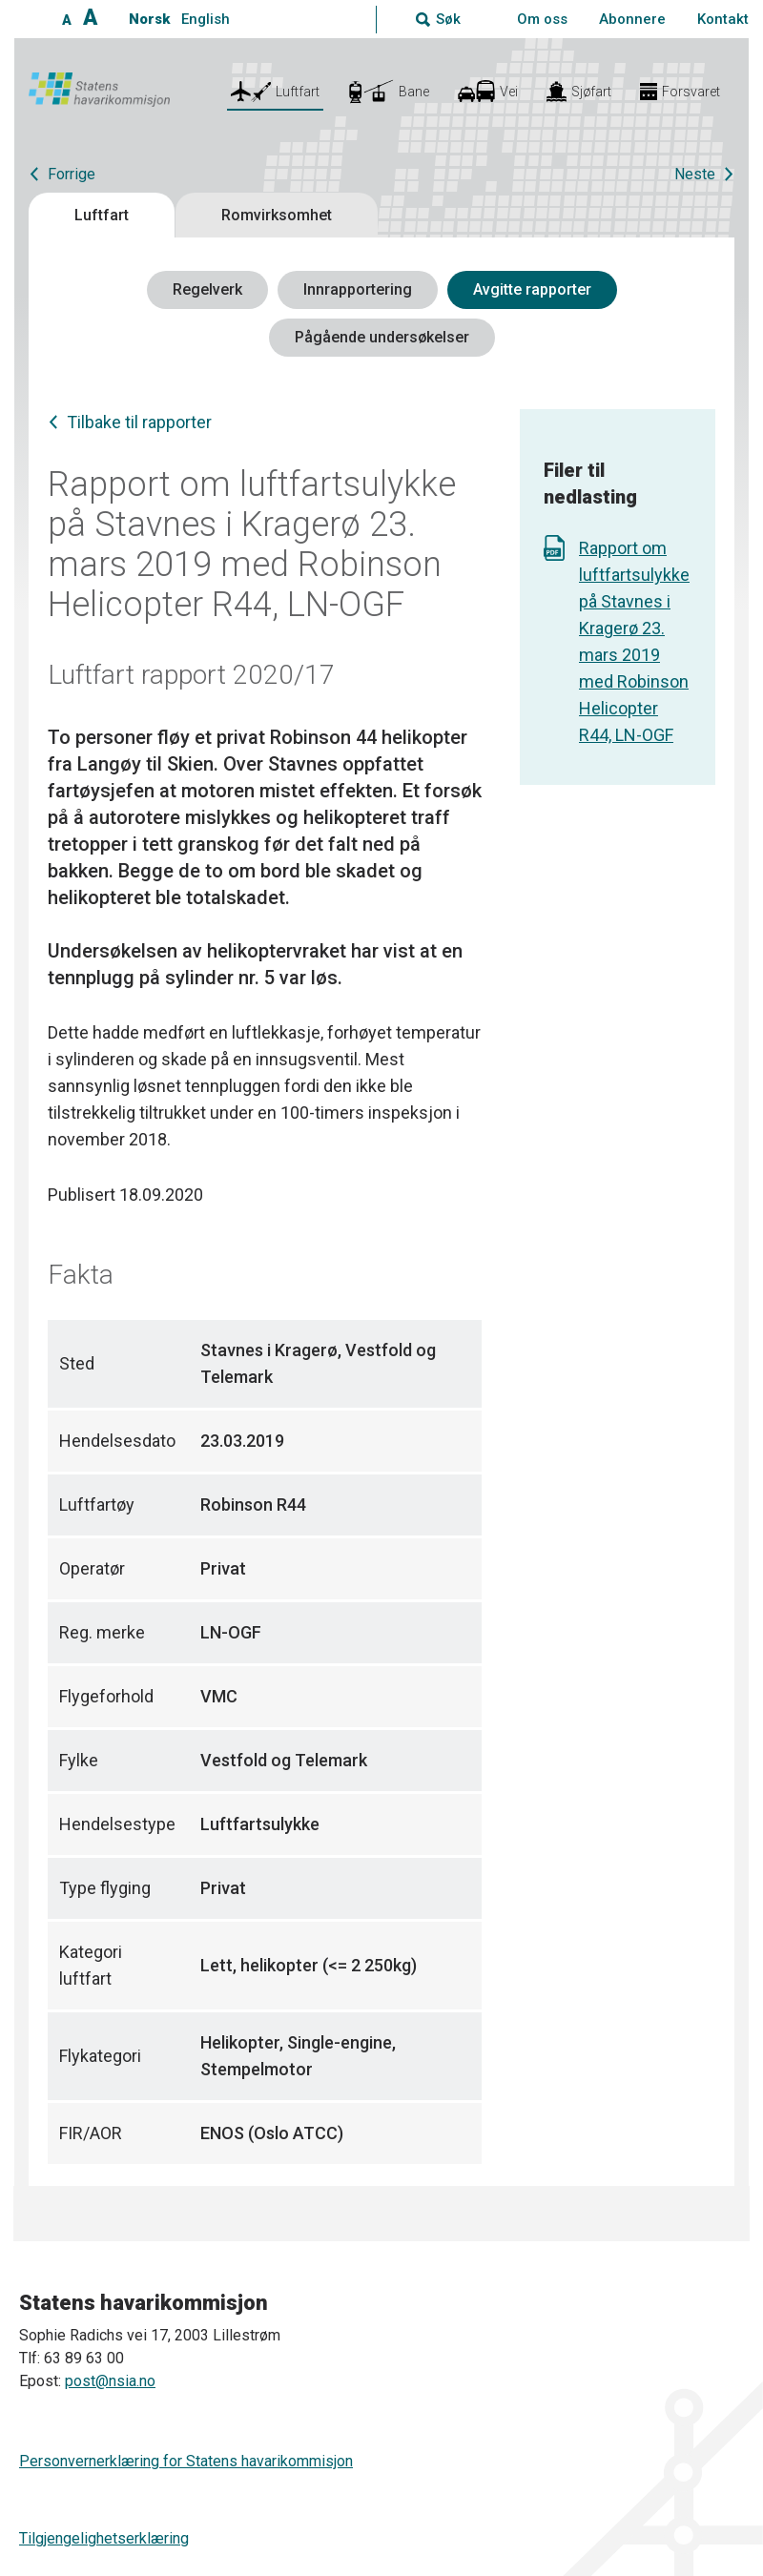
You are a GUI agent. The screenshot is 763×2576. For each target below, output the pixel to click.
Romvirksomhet (276, 215)
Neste (694, 174)
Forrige (71, 174)
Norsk (149, 19)
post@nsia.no (110, 2381)
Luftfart (101, 215)
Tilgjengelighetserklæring (104, 2538)
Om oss (542, 19)
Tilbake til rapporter (139, 422)
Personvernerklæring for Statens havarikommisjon (186, 2461)
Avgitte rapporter (532, 289)
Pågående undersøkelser (382, 337)
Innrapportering (357, 289)
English (205, 19)
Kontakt (723, 19)
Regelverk (207, 289)
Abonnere (632, 19)
